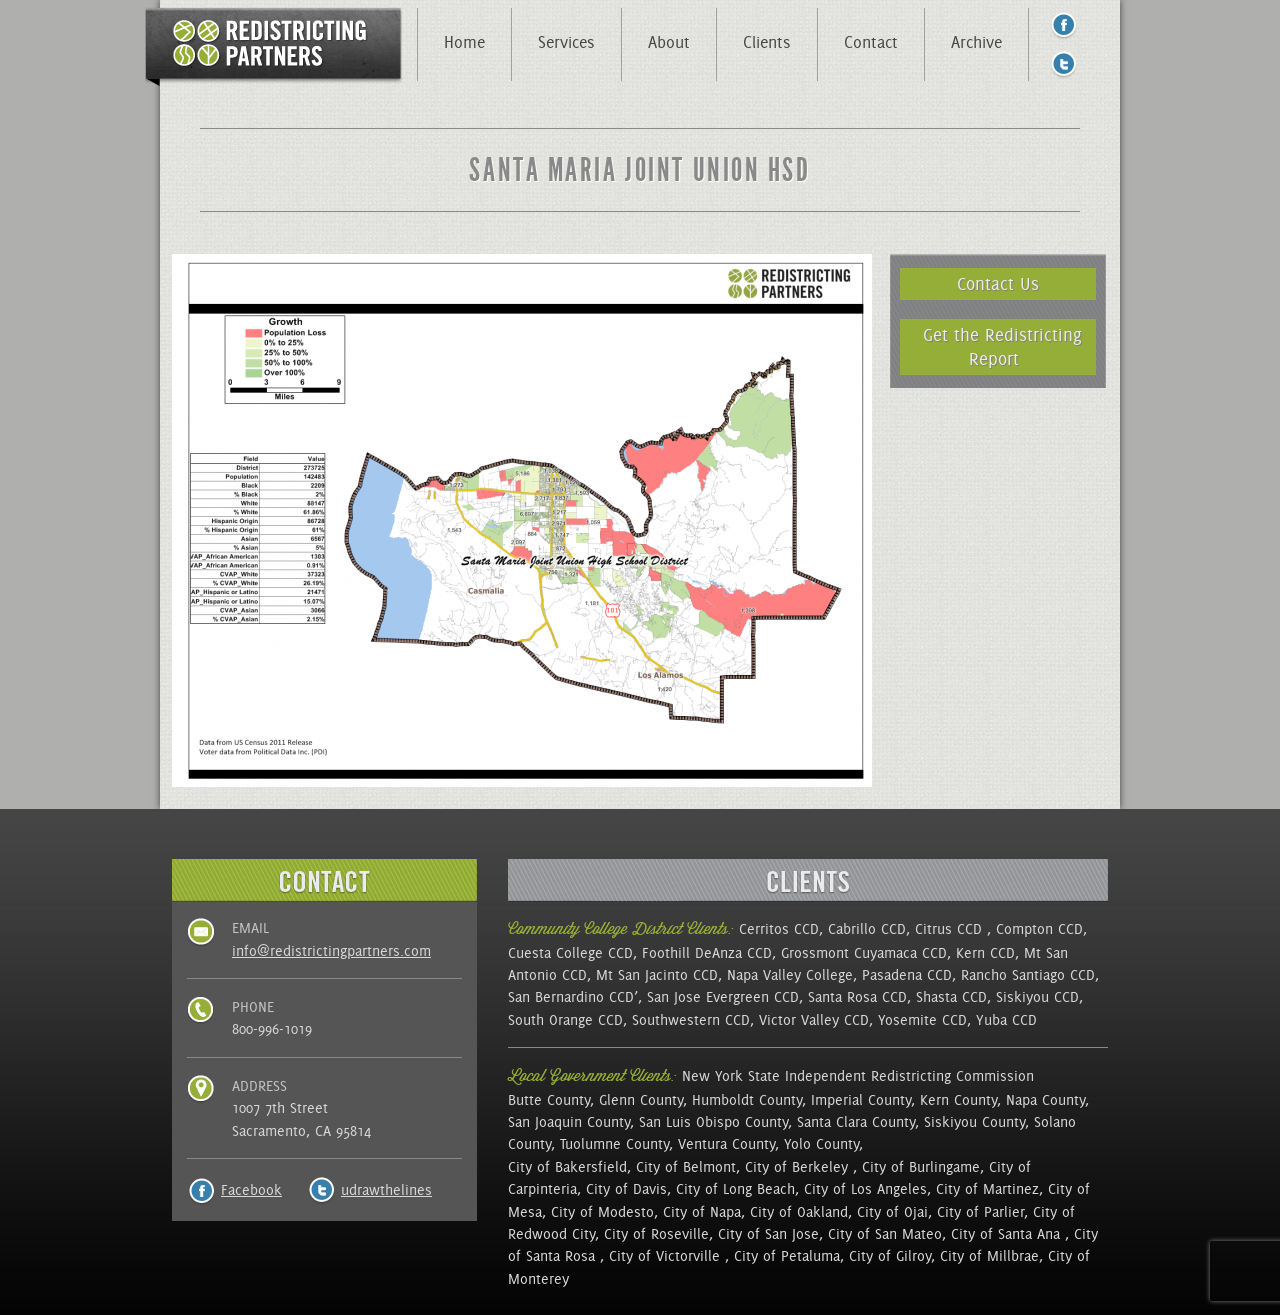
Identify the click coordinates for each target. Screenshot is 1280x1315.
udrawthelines (386, 1190)
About (669, 42)
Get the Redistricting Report (1002, 346)
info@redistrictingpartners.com (331, 951)
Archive (976, 42)
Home (464, 42)
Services (566, 42)
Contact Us (998, 283)
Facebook (251, 1190)
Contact (871, 42)
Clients (767, 42)
